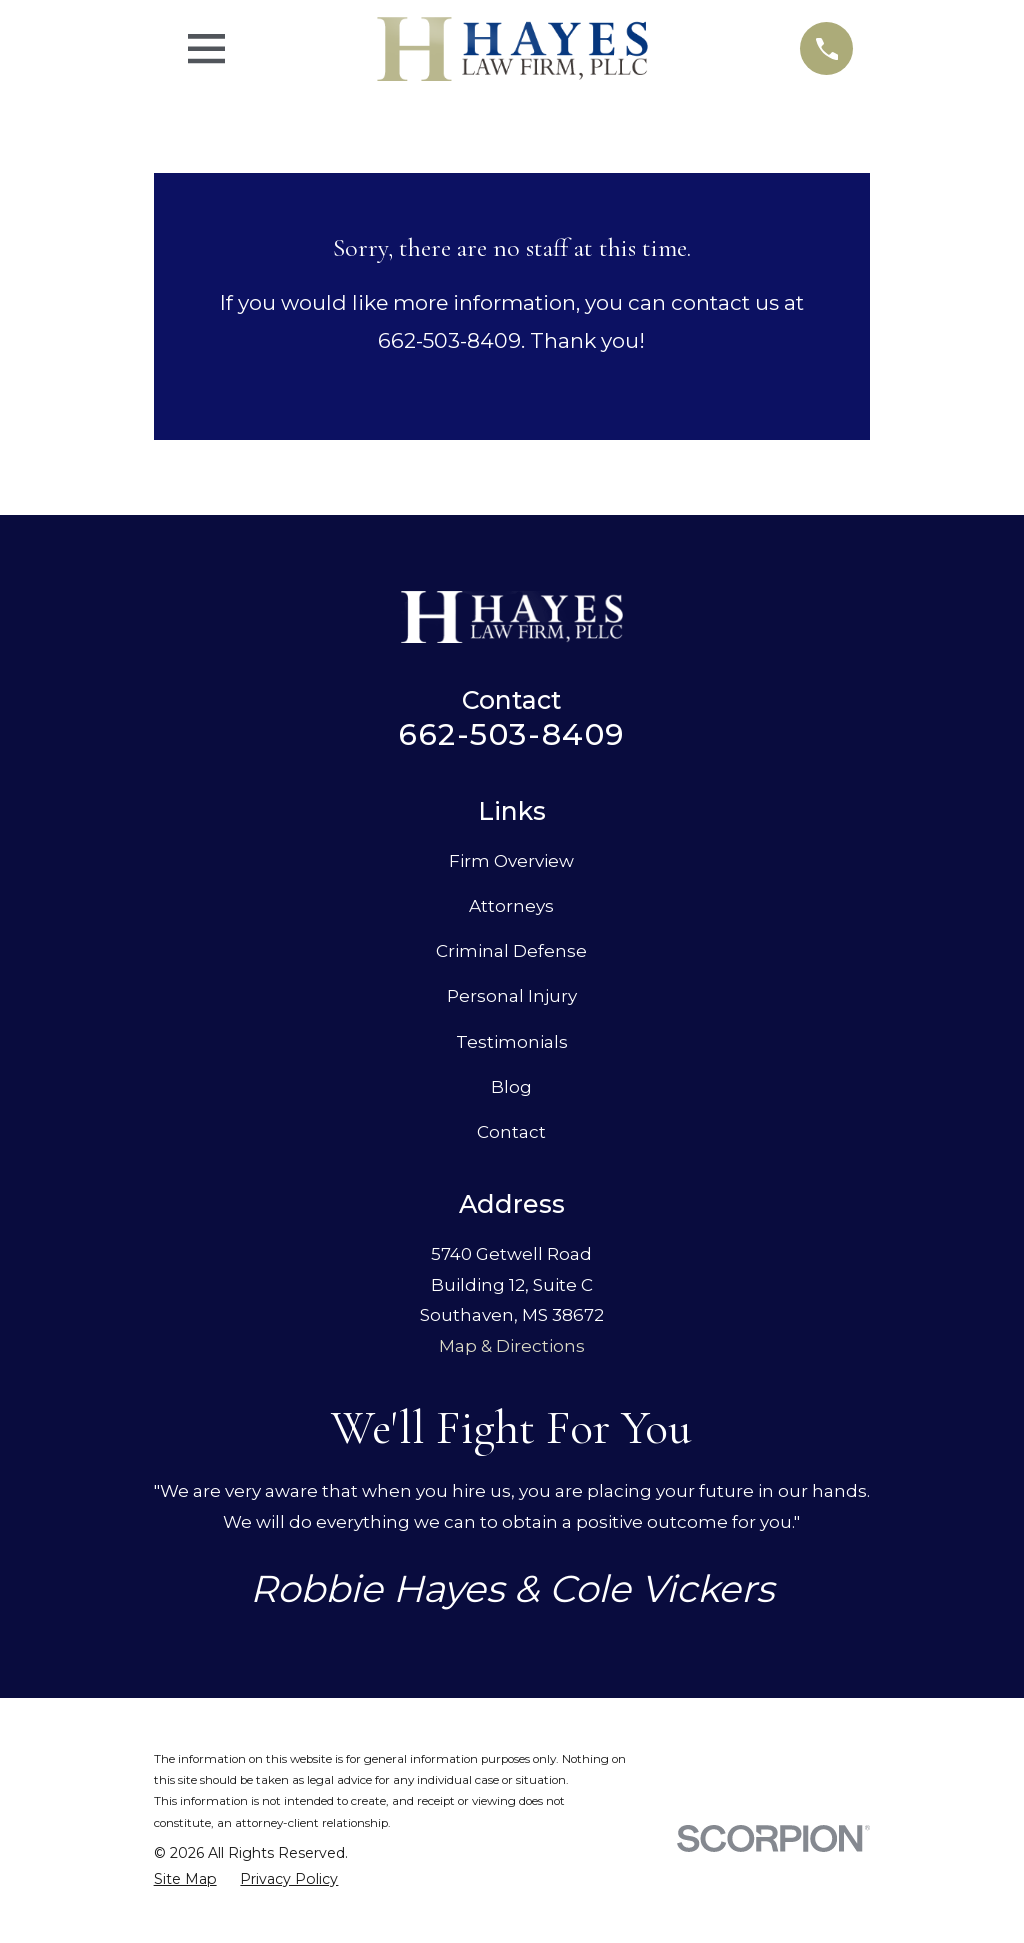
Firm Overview (511, 861)
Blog (511, 1087)
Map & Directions (512, 1346)
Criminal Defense (511, 951)
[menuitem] (185, 1880)
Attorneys (511, 906)
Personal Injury (512, 996)
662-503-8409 (511, 734)
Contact (511, 1132)
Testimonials (512, 1042)
